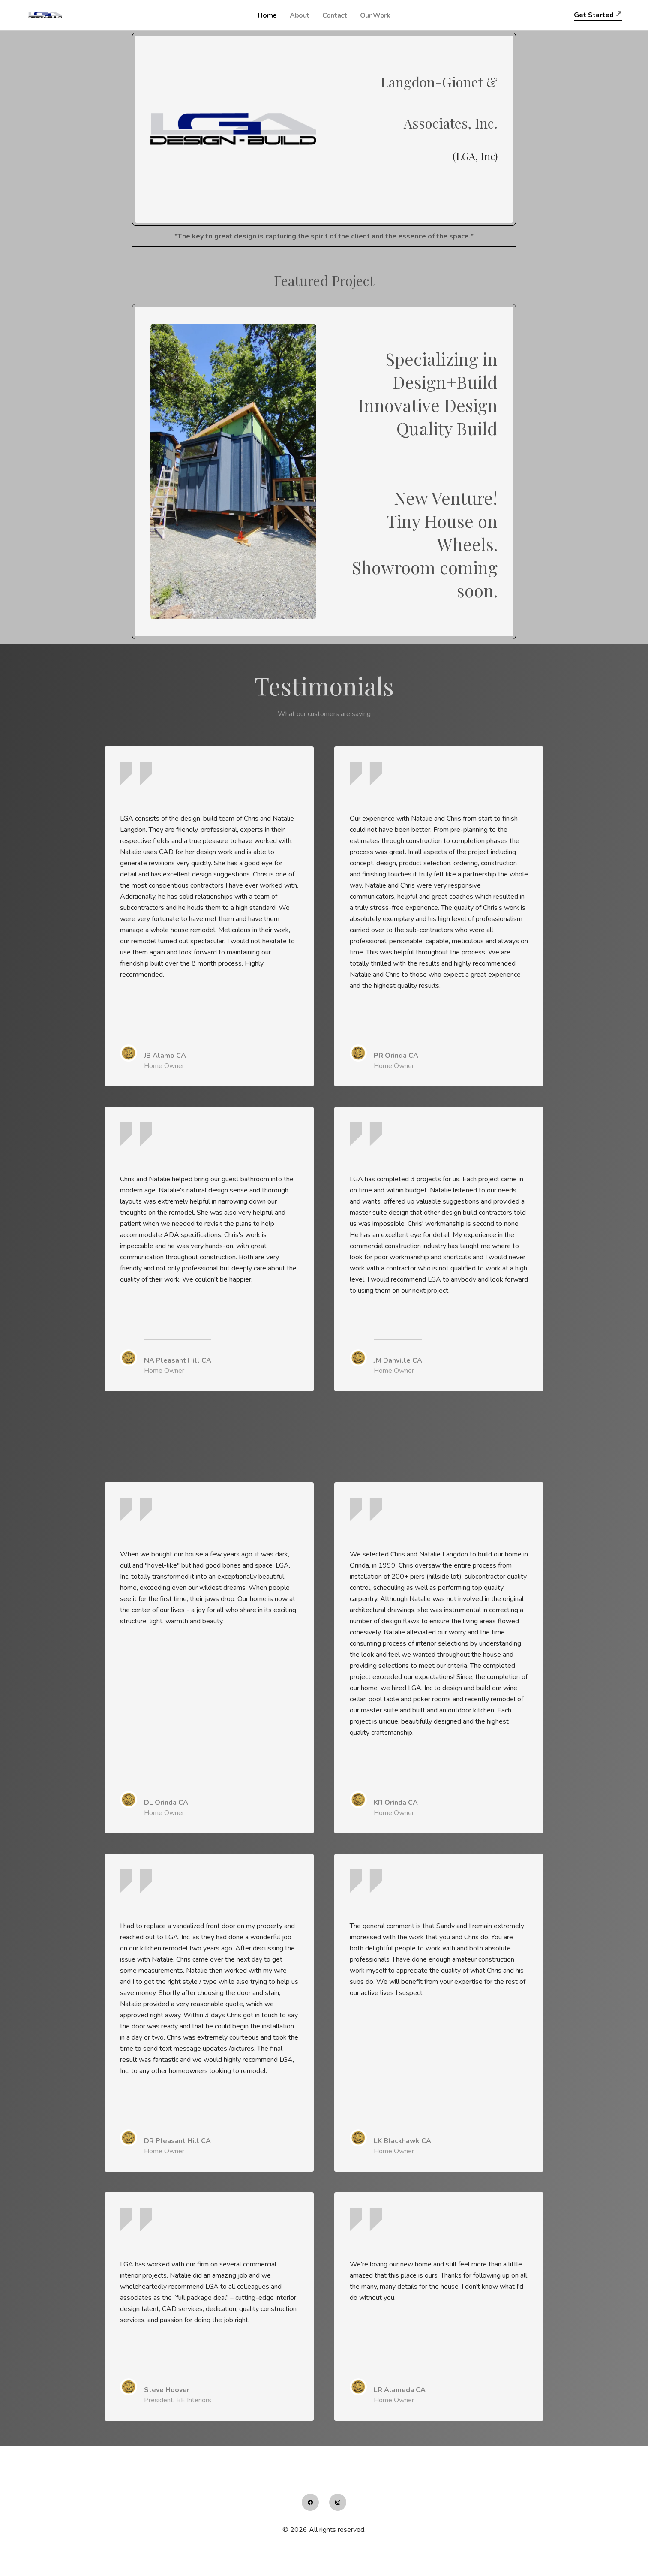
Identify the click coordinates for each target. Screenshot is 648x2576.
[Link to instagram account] (337, 2502)
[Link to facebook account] (310, 2502)
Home (267, 15)
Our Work (375, 15)
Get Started (594, 15)
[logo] (46, 15)
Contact (334, 15)
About (299, 15)
